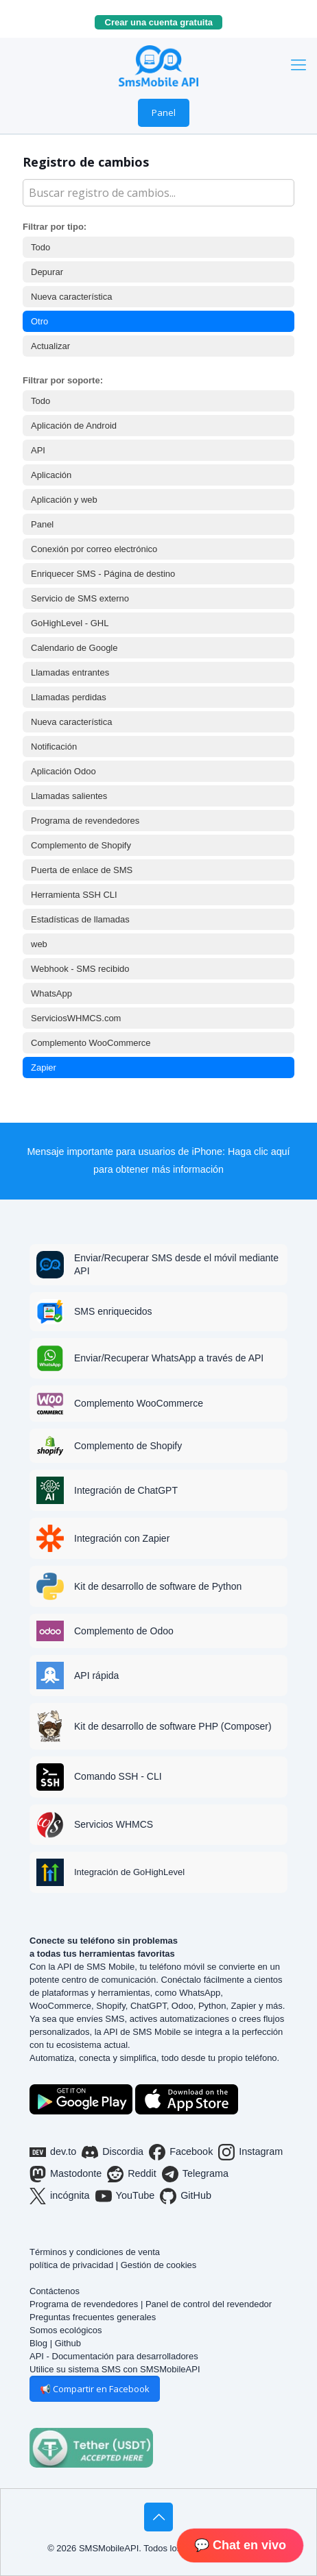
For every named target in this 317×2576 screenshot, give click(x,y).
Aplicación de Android (74, 425)
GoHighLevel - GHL (69, 623)
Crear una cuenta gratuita (164, 22)
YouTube (125, 2196)
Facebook (181, 2152)
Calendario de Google (74, 648)
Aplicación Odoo (63, 771)
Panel (164, 112)
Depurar (47, 272)
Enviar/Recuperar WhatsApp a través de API (168, 1357)
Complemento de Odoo (124, 1630)
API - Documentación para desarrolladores (114, 2356)
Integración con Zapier (121, 1538)
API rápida (96, 1675)
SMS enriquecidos (113, 1311)
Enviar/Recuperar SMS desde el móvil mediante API (176, 1264)
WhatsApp (51, 993)
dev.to (53, 2152)
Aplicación (51, 475)
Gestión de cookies (159, 2265)
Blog (38, 2343)
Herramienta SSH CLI (74, 895)
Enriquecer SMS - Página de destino (103, 574)
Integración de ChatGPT (126, 1490)
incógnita (60, 2196)
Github (68, 2343)
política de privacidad (71, 2265)
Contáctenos (55, 2291)
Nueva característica (72, 296)
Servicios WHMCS (113, 1824)
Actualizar (50, 346)
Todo (40, 247)
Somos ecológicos (66, 2330)
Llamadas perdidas (68, 697)
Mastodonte (66, 2174)
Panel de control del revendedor (208, 2304)
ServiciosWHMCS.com (76, 1018)
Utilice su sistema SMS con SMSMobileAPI (115, 2369)
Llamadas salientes (69, 796)
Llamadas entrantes (70, 672)
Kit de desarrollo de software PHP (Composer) (173, 1726)
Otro (39, 321)
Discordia (112, 2152)
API (38, 450)
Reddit (131, 2174)
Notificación (54, 746)
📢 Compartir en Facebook (95, 2389)
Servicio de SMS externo (80, 598)
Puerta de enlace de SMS (81, 870)
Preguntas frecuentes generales (93, 2317)
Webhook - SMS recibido (80, 969)
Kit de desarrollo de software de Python (158, 1586)
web (39, 944)
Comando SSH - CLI (118, 1776)
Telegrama (195, 2174)
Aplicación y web (64, 499)
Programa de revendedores (85, 820)
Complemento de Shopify (81, 845)
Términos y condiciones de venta (95, 2252)
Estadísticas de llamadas (80, 919)
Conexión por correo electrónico (94, 549)
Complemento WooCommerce (91, 1043)
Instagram (250, 2152)
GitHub (185, 2196)
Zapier (43, 1067)
